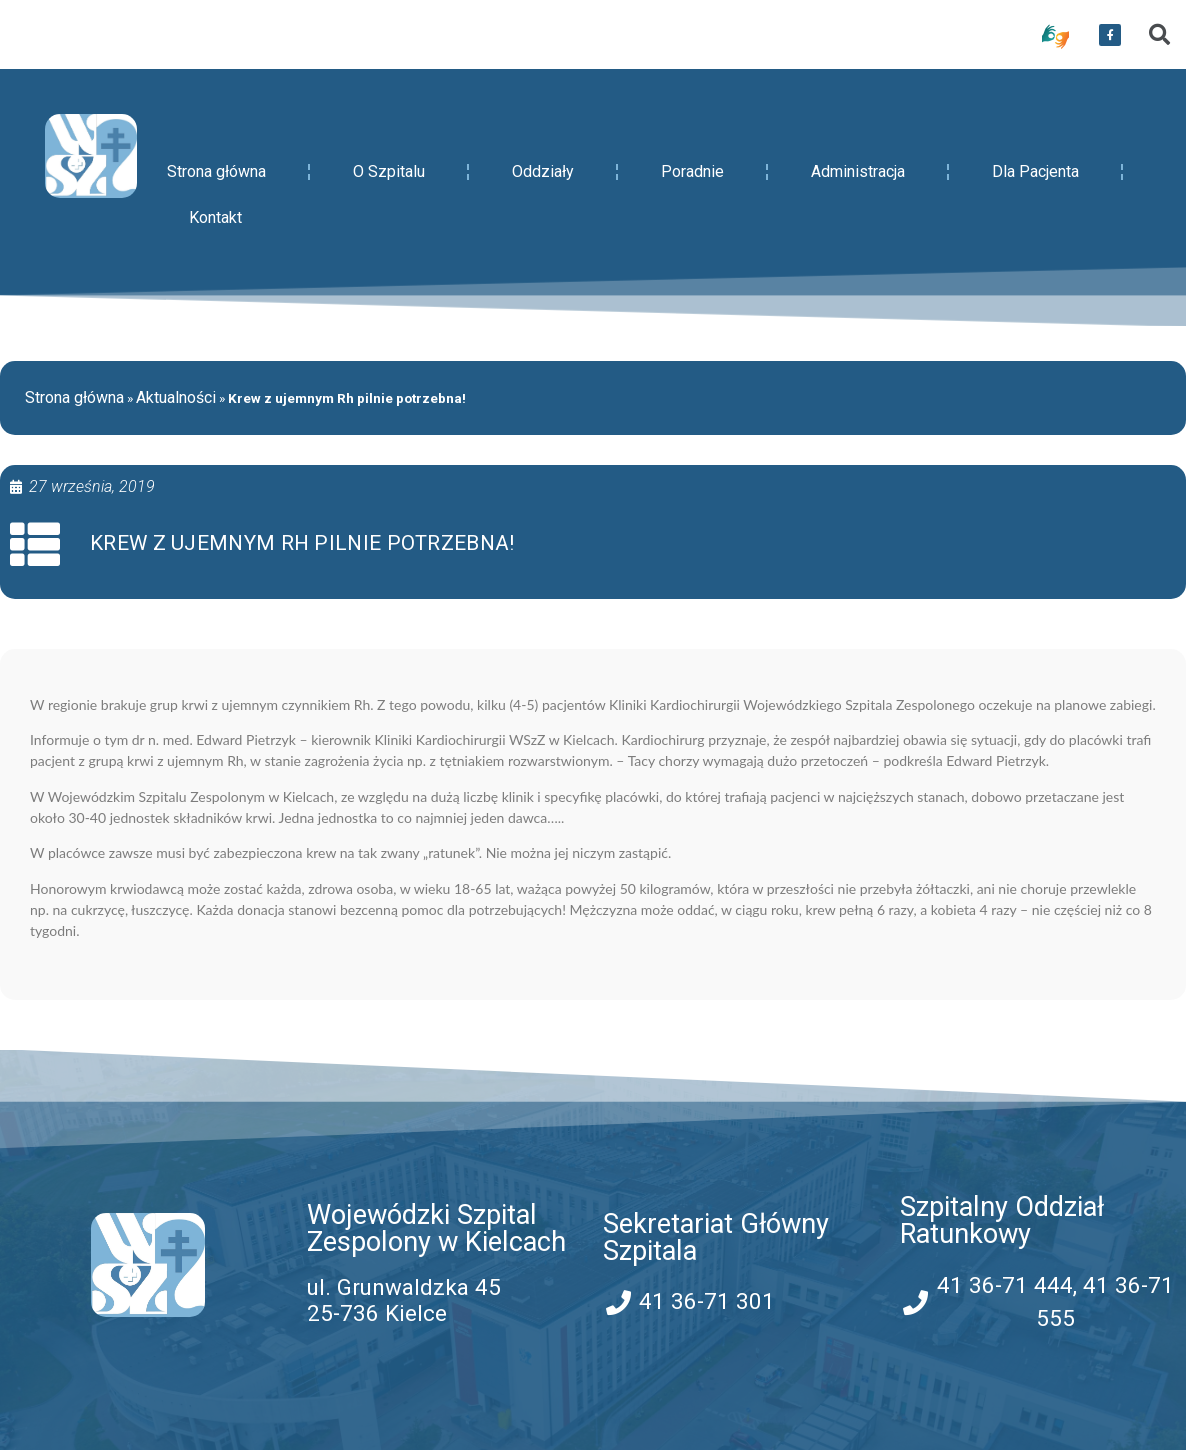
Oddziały (543, 171)
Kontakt (215, 217)
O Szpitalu (389, 171)
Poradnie (692, 171)
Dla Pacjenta (1035, 171)
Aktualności (176, 397)
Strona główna (216, 171)
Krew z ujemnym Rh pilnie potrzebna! (302, 543)
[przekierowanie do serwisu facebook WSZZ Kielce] (1110, 35)
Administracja (858, 171)
